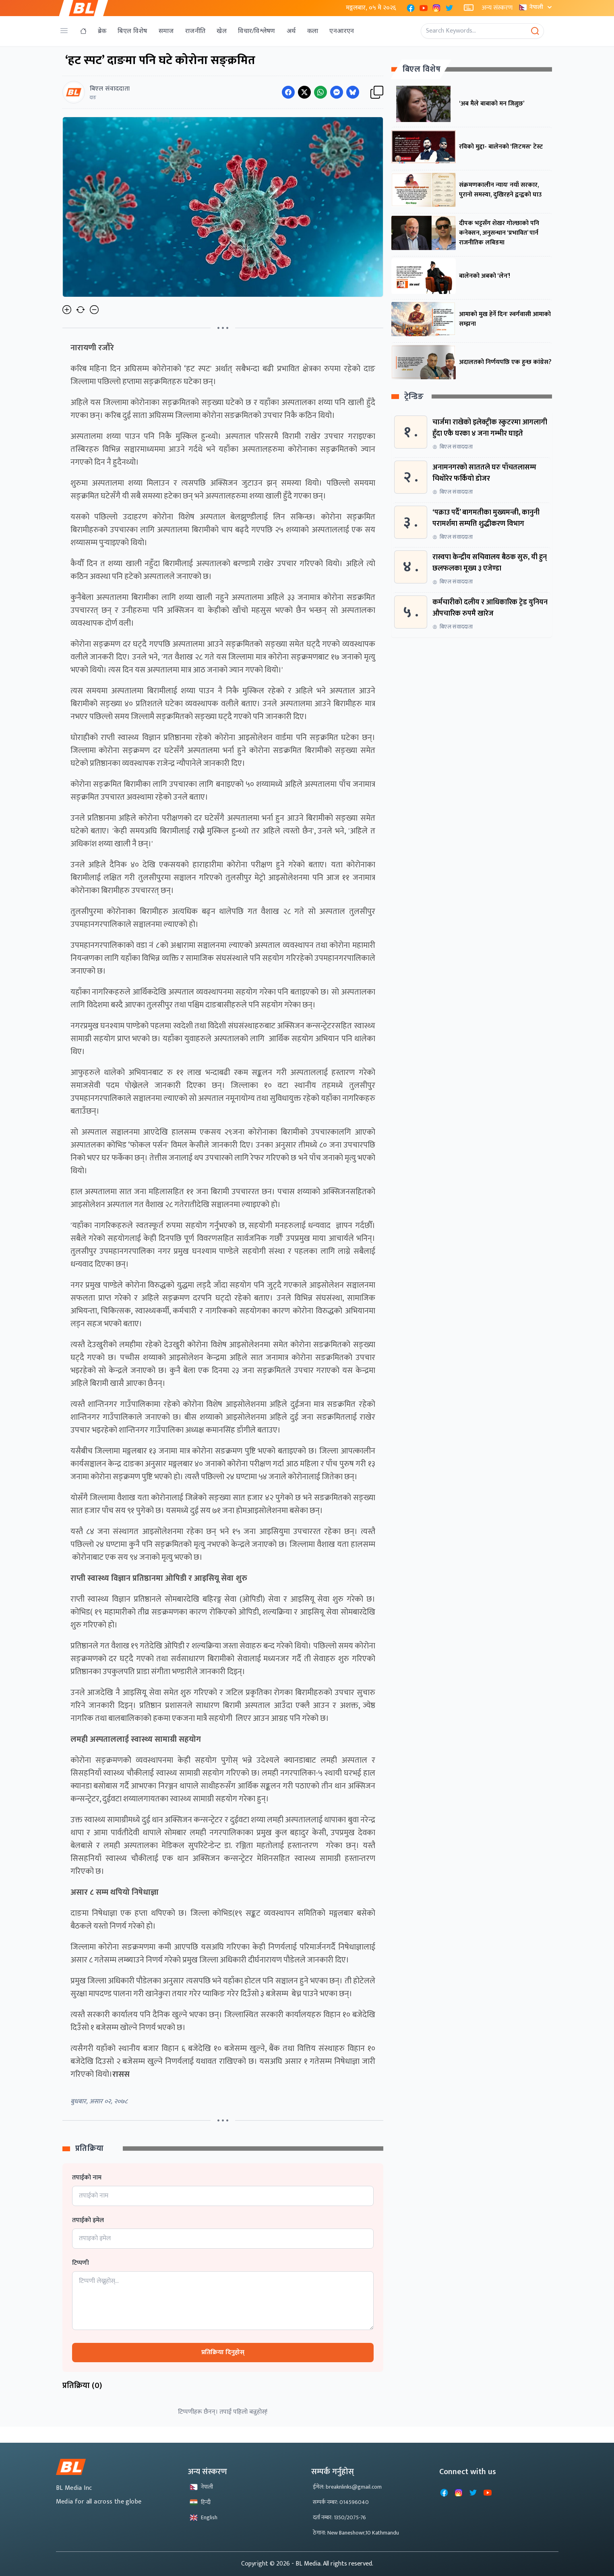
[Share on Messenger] (336, 92)
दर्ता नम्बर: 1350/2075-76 (339, 2517)
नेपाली (536, 7)
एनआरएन (341, 30)
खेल (222, 30)
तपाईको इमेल (88, 2220)
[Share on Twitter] (304, 92)
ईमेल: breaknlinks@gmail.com (347, 2486)
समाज (166, 30)
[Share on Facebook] (288, 92)
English (203, 2517)
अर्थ (291, 30)
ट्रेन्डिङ (414, 396)
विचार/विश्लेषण (256, 30)
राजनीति (195, 30)
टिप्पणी (80, 2263)
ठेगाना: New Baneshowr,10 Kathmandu (356, 2532)
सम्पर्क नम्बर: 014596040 (341, 2502)
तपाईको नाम (86, 2178)
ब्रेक (102, 30)
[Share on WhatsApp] (320, 92)
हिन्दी (200, 2502)
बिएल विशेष (132, 30)
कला (312, 30)
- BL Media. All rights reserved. (332, 2563)
